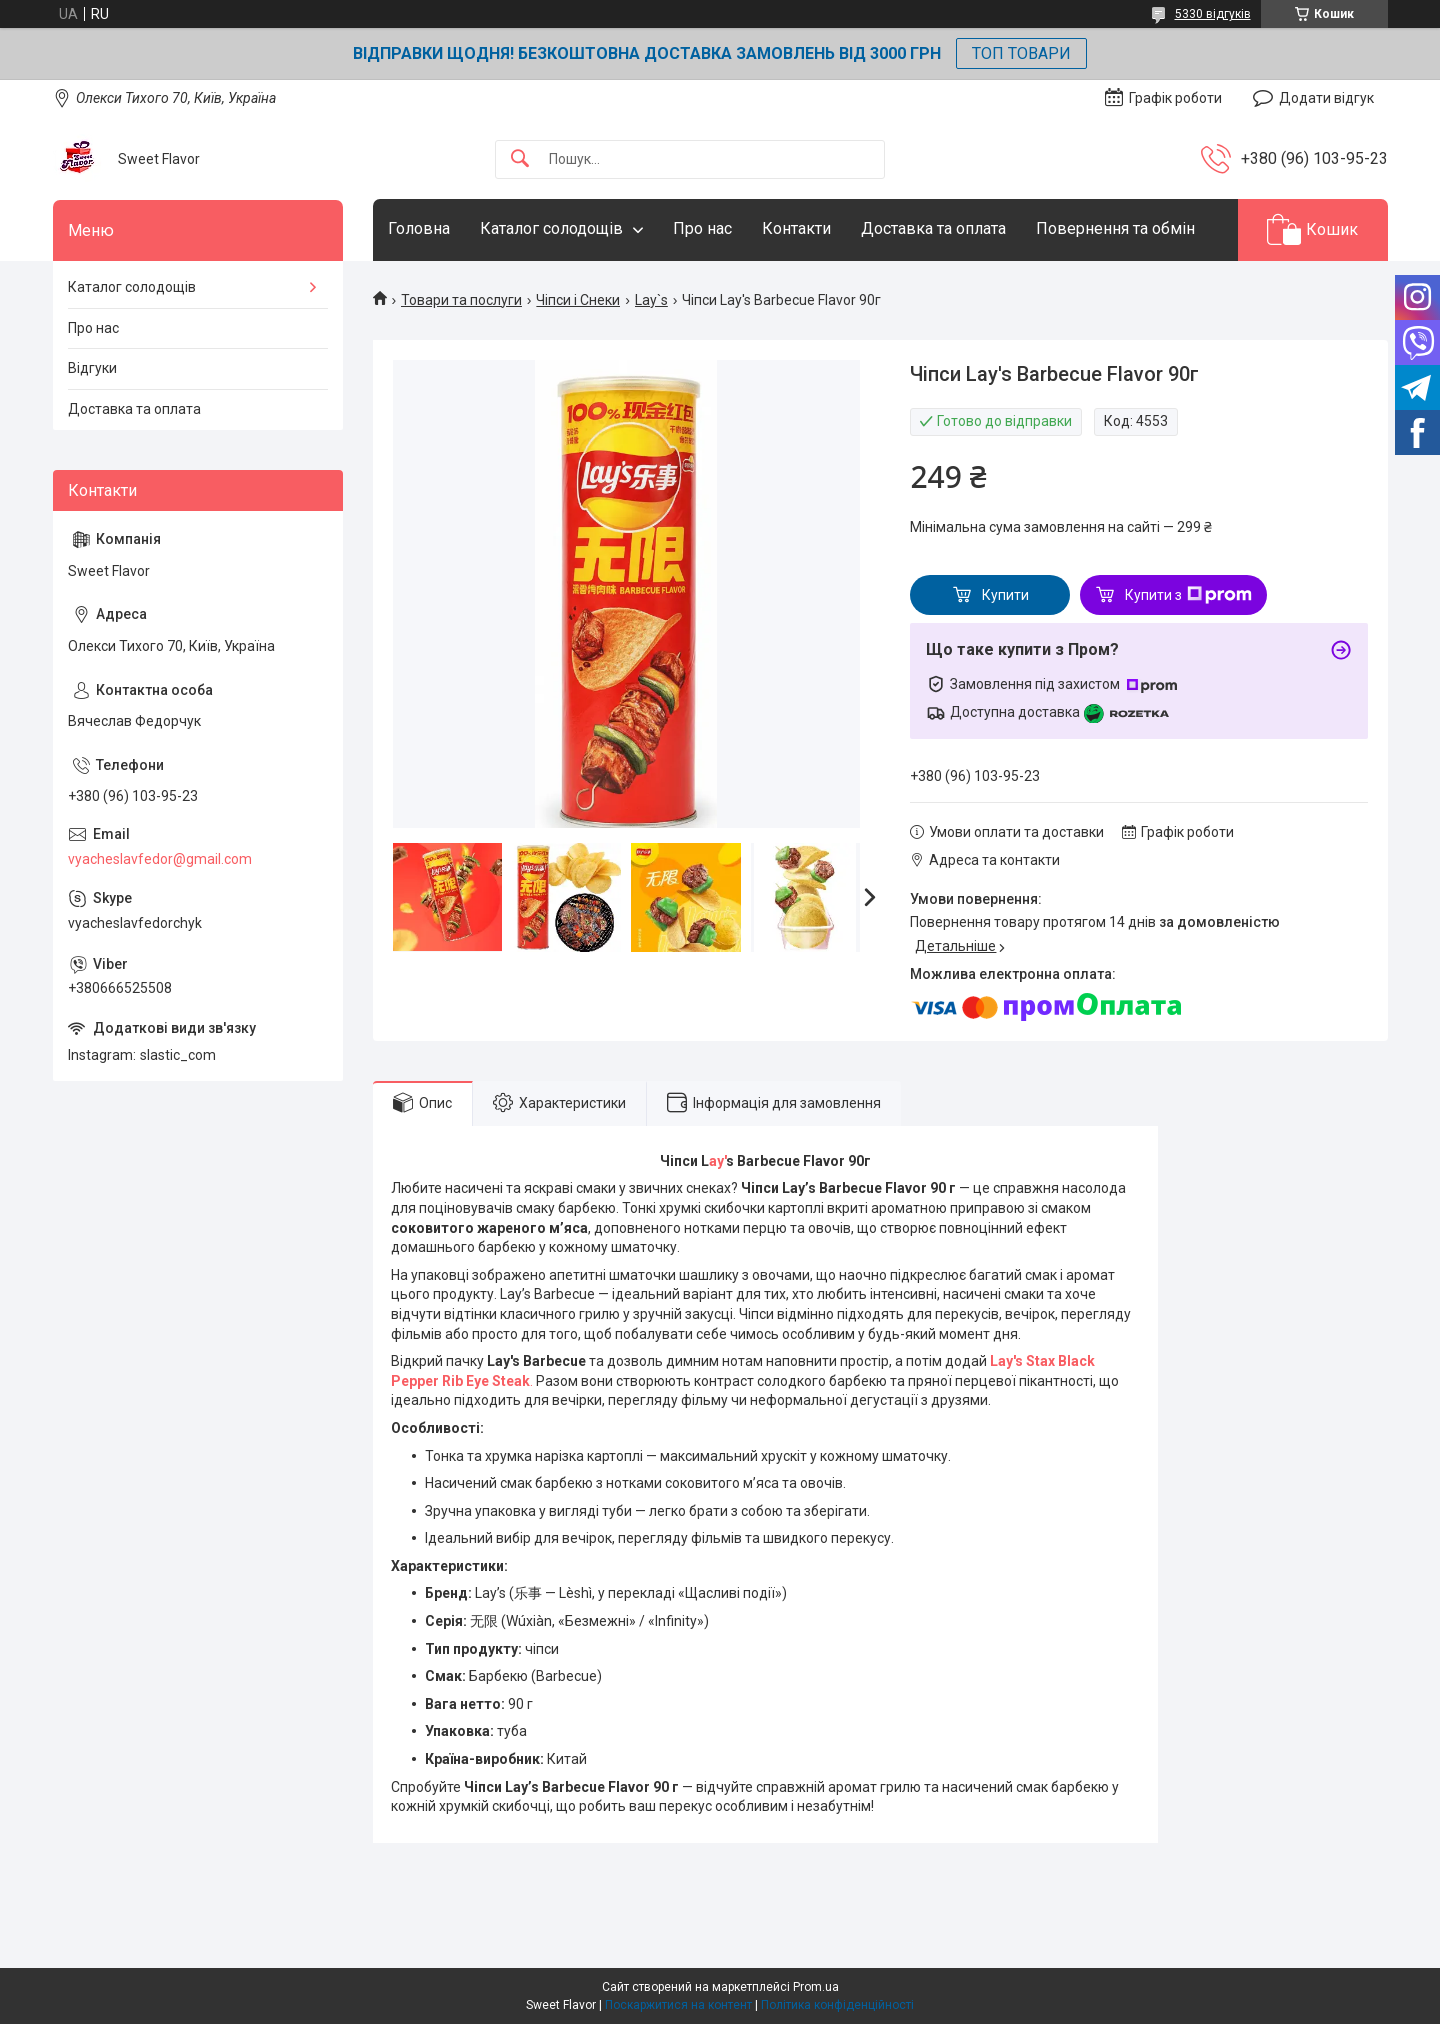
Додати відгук (1326, 98)
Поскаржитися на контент (678, 2005)
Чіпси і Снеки (578, 300)
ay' (717, 1161)
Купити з (1188, 595)
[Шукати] (520, 159)
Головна (419, 228)
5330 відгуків (1213, 14)
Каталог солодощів (551, 228)
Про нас (702, 228)
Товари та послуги (461, 300)
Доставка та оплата (933, 228)
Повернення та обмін (1115, 228)
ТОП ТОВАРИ (1021, 53)
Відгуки (92, 368)
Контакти (796, 228)
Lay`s (651, 300)
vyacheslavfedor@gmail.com (160, 859)
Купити (1005, 595)
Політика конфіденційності (837, 2005)
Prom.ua (816, 1987)
